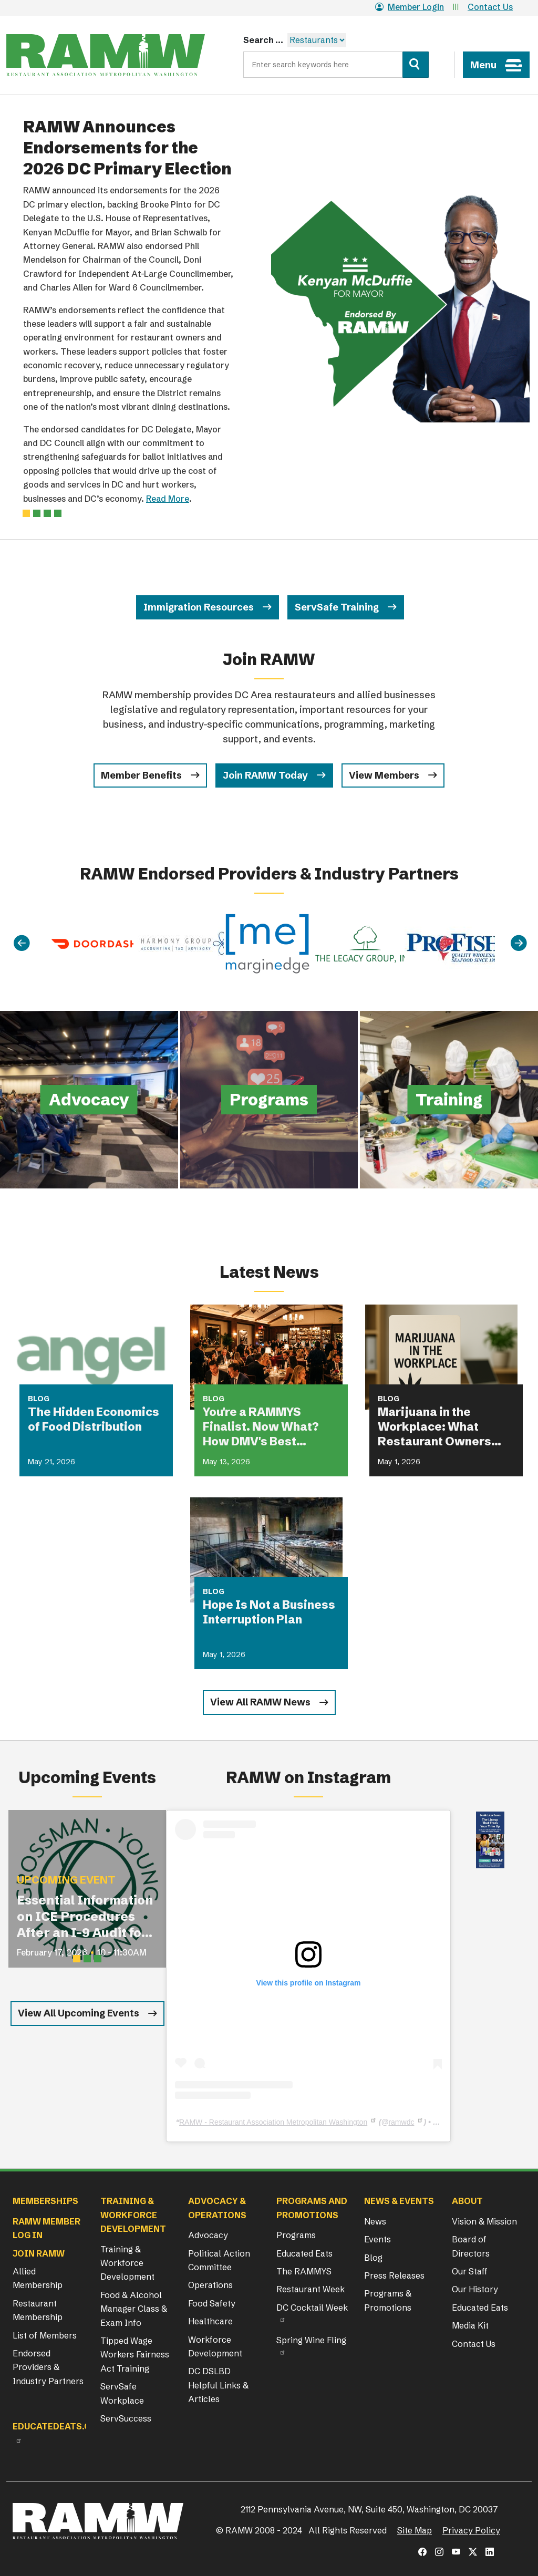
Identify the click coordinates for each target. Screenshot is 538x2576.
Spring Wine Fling (311, 2340)
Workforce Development (215, 2346)
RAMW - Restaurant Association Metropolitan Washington (273, 2122)
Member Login (409, 7)
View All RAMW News (260, 1702)
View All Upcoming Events (78, 2013)
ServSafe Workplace (122, 2393)
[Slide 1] (36, 513)
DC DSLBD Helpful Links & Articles (218, 2385)
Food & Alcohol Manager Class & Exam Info (133, 2309)
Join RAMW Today (265, 775)
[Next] (518, 943)
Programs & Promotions (387, 2300)
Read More (167, 498)
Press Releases (394, 2275)
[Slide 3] (57, 513)
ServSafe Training (337, 607)
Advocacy (208, 2235)
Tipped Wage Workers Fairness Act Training (134, 2354)
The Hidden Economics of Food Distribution (93, 1419)
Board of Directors (471, 2246)
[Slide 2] (47, 513)
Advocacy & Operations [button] (217, 2208)
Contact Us (490, 7)
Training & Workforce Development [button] (133, 2215)
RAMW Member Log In (46, 2228)
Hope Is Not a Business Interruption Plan (269, 1612)
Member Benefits (141, 775)
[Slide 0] (26, 513)
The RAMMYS (304, 2271)
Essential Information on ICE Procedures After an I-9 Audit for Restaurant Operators (85, 1916)
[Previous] (21, 943)
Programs (296, 2235)
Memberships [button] (45, 2201)
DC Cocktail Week (312, 2307)
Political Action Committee (219, 2260)
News (375, 2221)
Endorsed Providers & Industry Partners (48, 2367)
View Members (384, 775)
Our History (475, 2289)
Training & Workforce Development (127, 2263)
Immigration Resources (198, 607)
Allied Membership (38, 2278)
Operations (210, 2285)
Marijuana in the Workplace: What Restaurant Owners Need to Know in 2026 (440, 1427)
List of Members (45, 2335)
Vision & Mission (484, 2221)
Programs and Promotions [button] (311, 2208)
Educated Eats (304, 2253)
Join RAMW (39, 2253)
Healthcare (210, 2321)
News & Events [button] (399, 2201)
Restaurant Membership (38, 2310)
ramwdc (401, 2122)
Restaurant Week (310, 2289)
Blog (373, 2257)
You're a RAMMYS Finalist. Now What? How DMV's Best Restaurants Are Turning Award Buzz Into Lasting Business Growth (265, 1427)
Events (377, 2239)
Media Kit (470, 2325)
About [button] (467, 2201)
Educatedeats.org (58, 2426)
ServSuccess (125, 2418)
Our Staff (470, 2271)
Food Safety (211, 2303)
